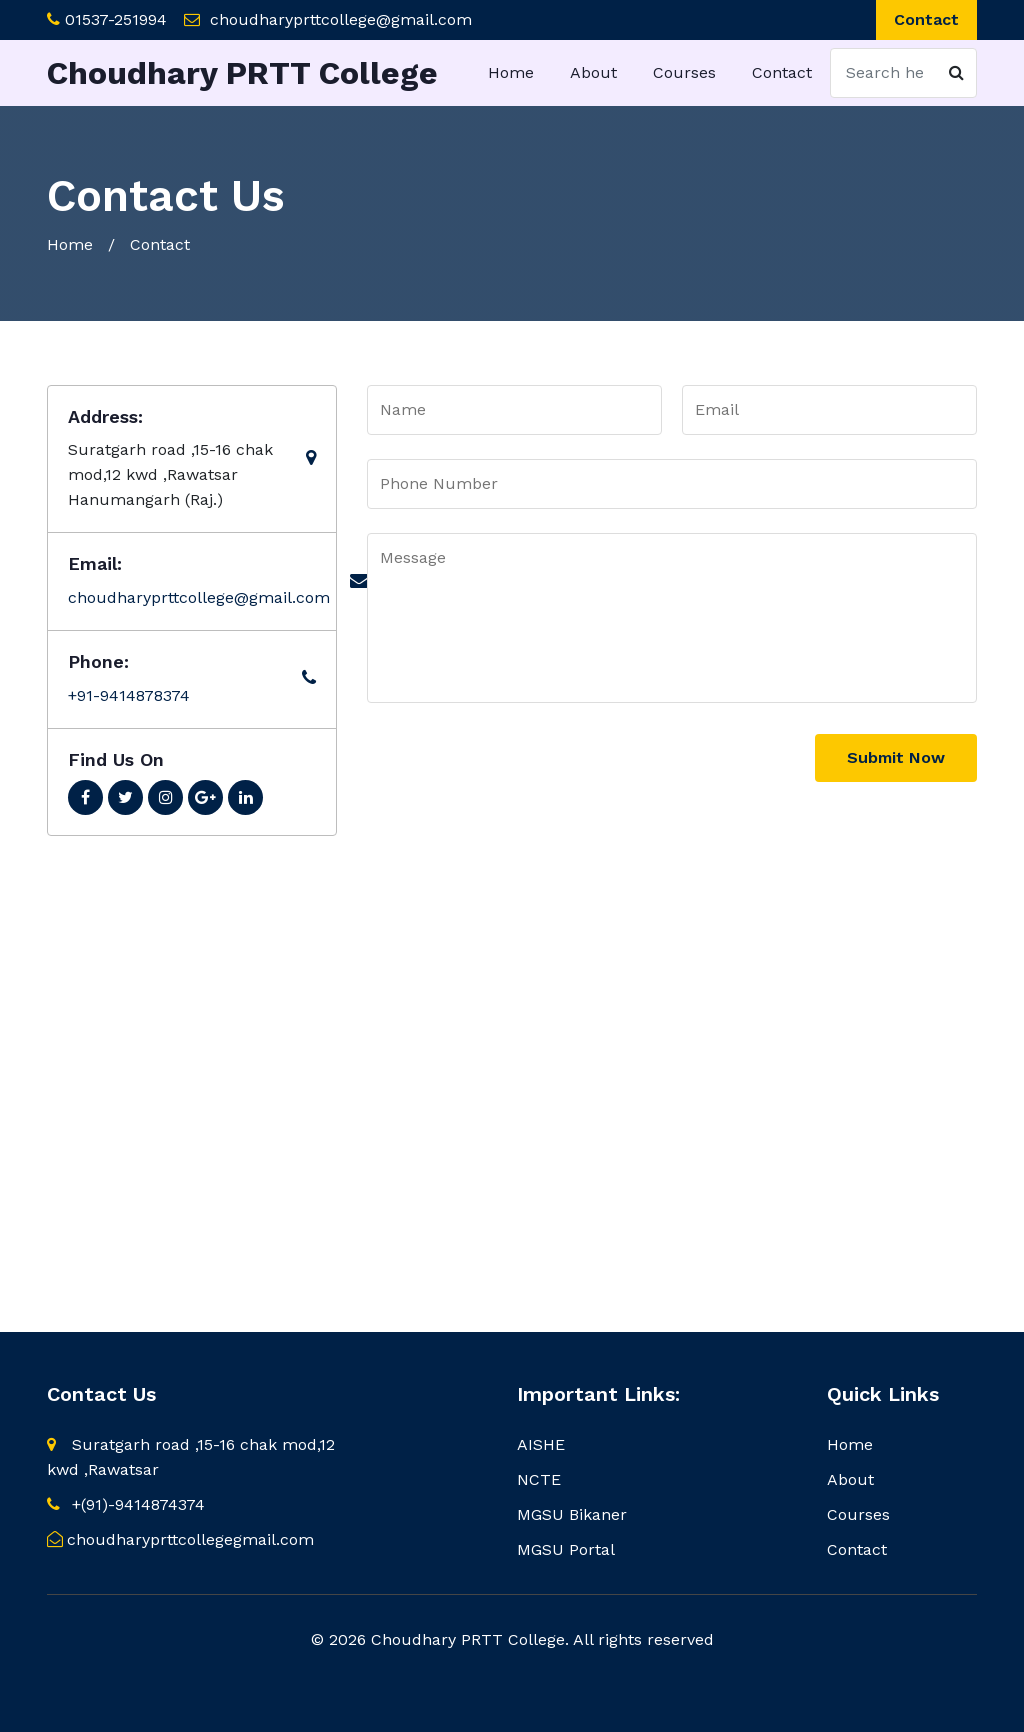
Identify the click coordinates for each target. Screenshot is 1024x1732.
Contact (926, 19)
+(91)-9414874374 (126, 1504)
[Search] (903, 73)
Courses (684, 72)
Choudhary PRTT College (242, 73)
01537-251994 (116, 19)
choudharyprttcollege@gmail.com (341, 19)
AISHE (541, 1444)
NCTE (539, 1479)
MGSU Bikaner (572, 1514)
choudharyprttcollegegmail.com (180, 1539)
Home (511, 72)
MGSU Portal (566, 1549)
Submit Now (896, 757)
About (593, 72)
